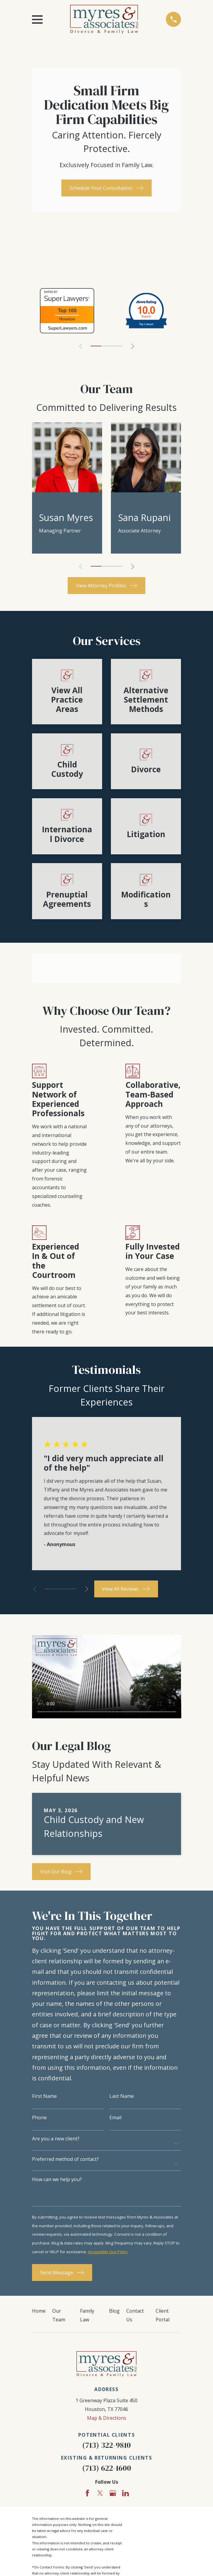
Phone (39, 2117)
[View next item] (133, 346)
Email (115, 2117)
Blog (114, 2311)
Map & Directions (106, 2418)
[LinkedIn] (125, 2493)
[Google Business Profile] (112, 2493)
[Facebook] (87, 2493)
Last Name (121, 2096)
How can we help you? (57, 2179)
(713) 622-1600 (106, 2468)
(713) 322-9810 (106, 2445)
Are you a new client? (55, 2138)
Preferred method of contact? (65, 2159)
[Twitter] (100, 2493)
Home (39, 2311)
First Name (44, 2096)
